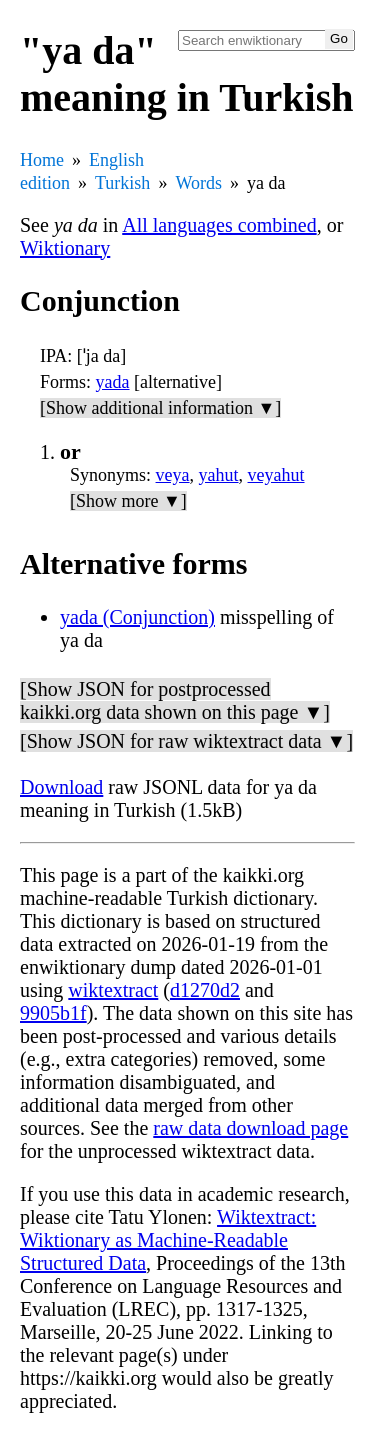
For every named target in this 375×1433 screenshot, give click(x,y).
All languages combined (219, 225)
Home (42, 160)
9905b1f (53, 1013)
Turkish (122, 183)
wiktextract (113, 990)
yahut (219, 475)
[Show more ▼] (128, 501)
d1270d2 (205, 990)
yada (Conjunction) (137, 617)
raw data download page (250, 1128)
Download (61, 787)
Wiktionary (65, 248)
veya (173, 475)
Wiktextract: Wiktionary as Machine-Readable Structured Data (168, 1240)
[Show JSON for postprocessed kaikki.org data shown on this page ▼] (175, 700)
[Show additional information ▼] (160, 408)
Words (198, 183)
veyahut (276, 475)
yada (113, 382)
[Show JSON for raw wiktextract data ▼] (186, 741)
